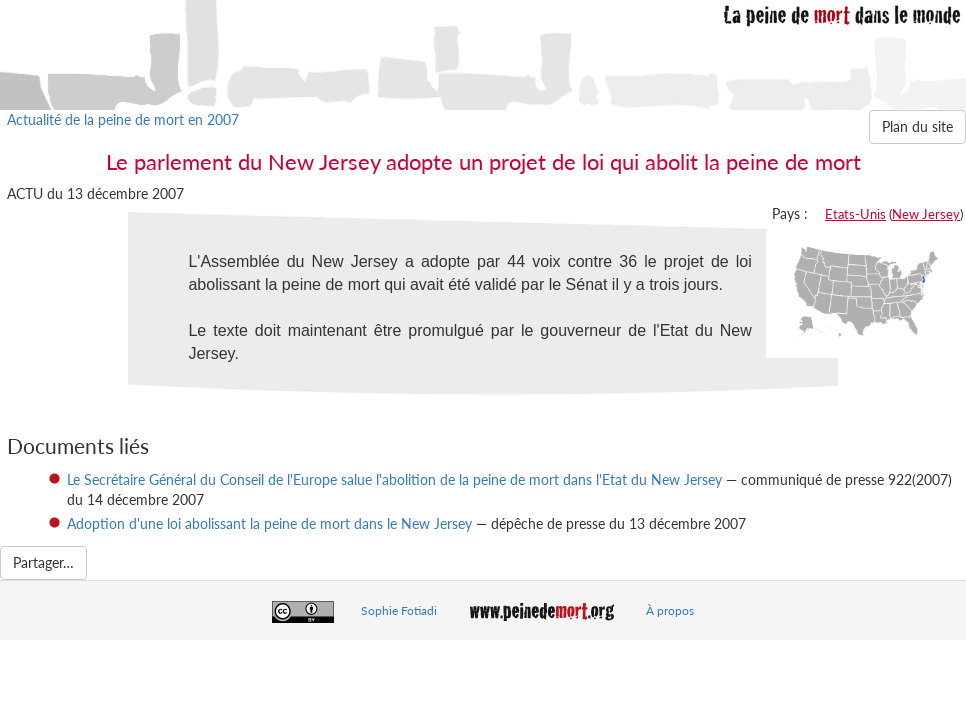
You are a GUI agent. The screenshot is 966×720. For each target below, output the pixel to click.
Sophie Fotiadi (399, 610)
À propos (670, 610)
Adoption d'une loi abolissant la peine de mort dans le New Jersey (269, 523)
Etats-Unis (855, 214)
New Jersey (926, 214)
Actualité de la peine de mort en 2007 (123, 119)
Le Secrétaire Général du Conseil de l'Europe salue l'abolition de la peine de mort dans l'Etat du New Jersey (394, 479)
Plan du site (917, 126)
